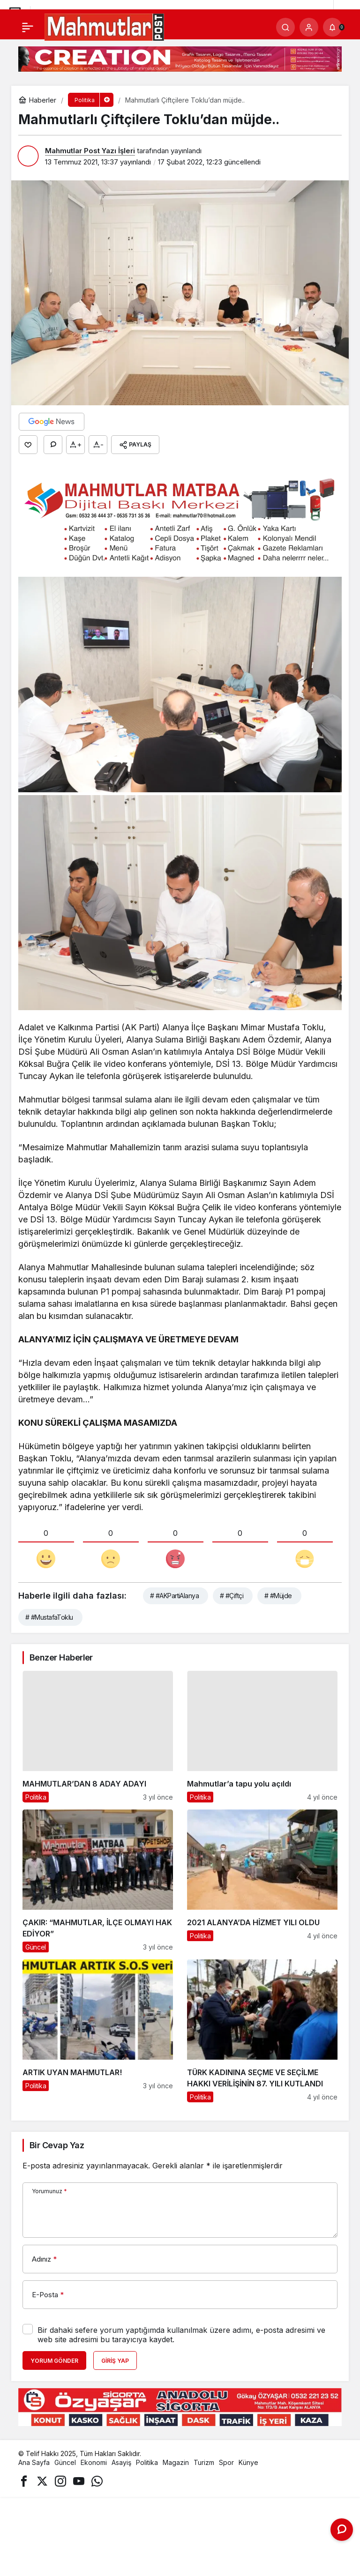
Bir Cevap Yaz (57, 2145)
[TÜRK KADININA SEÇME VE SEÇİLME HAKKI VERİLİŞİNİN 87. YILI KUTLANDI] (262, 2030)
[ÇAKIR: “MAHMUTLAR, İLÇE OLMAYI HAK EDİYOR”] (97, 1880)
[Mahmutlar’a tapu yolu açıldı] (262, 1736)
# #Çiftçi (231, 1596)
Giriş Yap (115, 2360)
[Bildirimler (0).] (332, 27)
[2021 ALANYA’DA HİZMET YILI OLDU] (262, 1880)
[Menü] (27, 27)
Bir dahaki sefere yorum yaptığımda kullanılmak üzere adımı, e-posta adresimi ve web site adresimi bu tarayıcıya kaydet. (181, 2334)
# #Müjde (278, 1596)
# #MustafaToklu (49, 1617)
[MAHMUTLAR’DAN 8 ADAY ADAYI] (97, 1736)
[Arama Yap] (285, 27)
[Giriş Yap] (309, 27)
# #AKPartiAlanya (174, 1596)
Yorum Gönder (54, 2360)
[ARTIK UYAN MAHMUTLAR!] (97, 2030)
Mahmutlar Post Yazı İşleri (90, 150)
